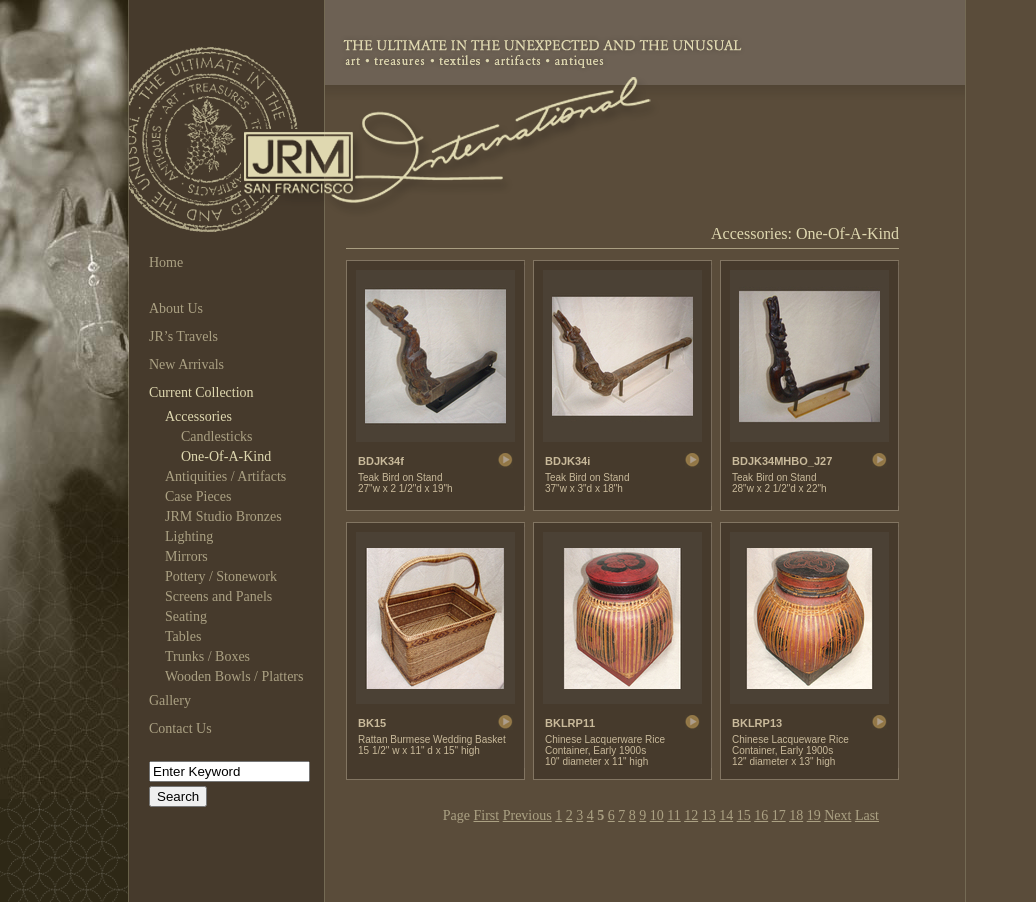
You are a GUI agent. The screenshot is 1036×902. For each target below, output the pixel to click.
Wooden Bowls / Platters (234, 676)
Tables (183, 636)
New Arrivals (186, 364)
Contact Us (180, 728)
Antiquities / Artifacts (225, 476)
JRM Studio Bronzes (223, 516)
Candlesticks (217, 436)
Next (837, 815)
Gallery (170, 700)
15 (744, 815)
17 (779, 815)
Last (867, 815)
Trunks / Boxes (207, 656)
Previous (527, 815)
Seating (186, 616)
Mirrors (186, 556)
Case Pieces (198, 496)
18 (796, 815)
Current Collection (201, 392)
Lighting (189, 536)
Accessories (198, 416)
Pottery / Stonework (221, 576)
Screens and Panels (218, 596)
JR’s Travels (183, 336)
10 (657, 815)
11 (673, 815)
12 (691, 815)
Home (166, 262)
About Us (176, 308)
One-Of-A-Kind (226, 456)
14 (726, 815)
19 (814, 815)
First (487, 815)
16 (761, 815)
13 (709, 815)
